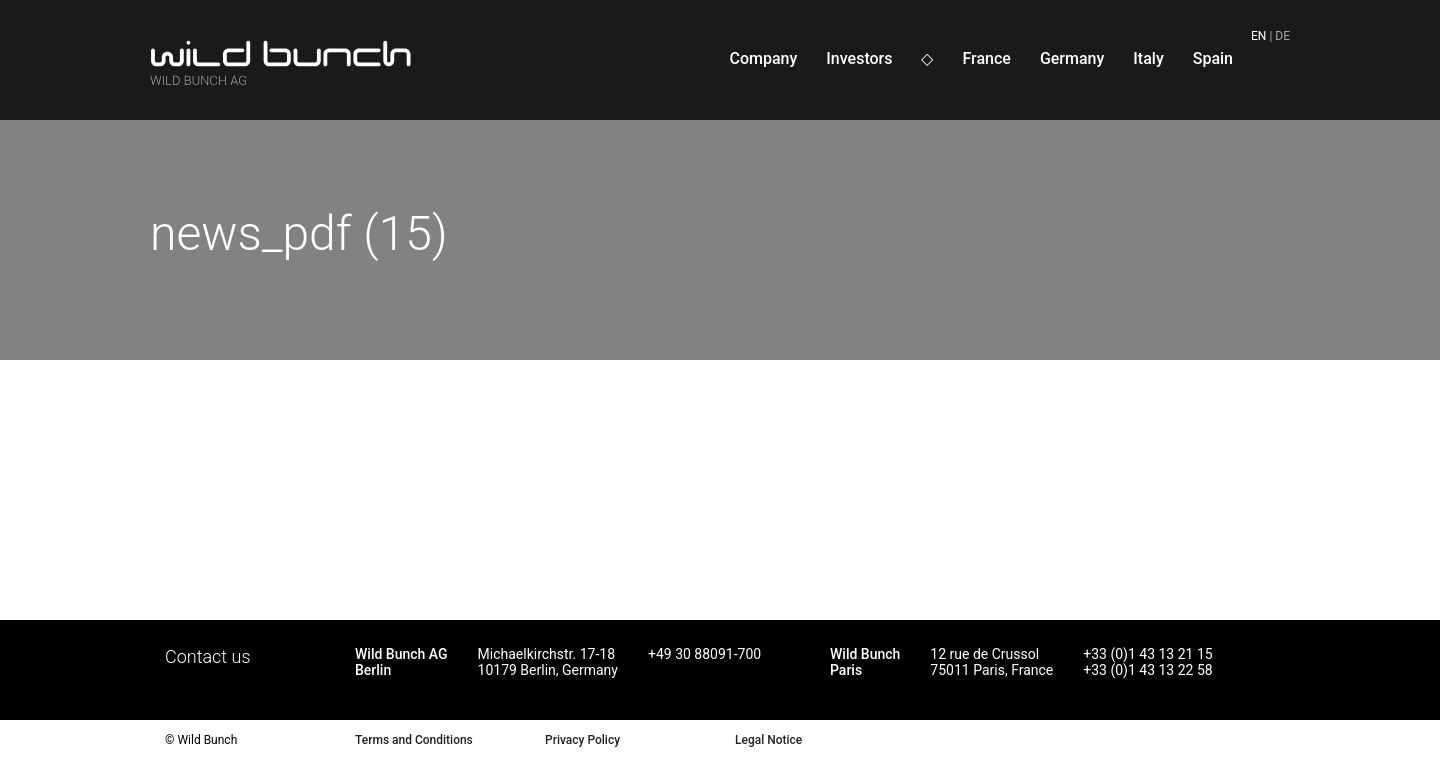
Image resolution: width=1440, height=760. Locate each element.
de (1282, 36)
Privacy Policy (582, 740)
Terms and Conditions (414, 740)
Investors (859, 58)
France (986, 58)
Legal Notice (768, 740)
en (1258, 36)
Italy (1148, 58)
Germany (1072, 58)
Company (763, 58)
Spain (1213, 58)
